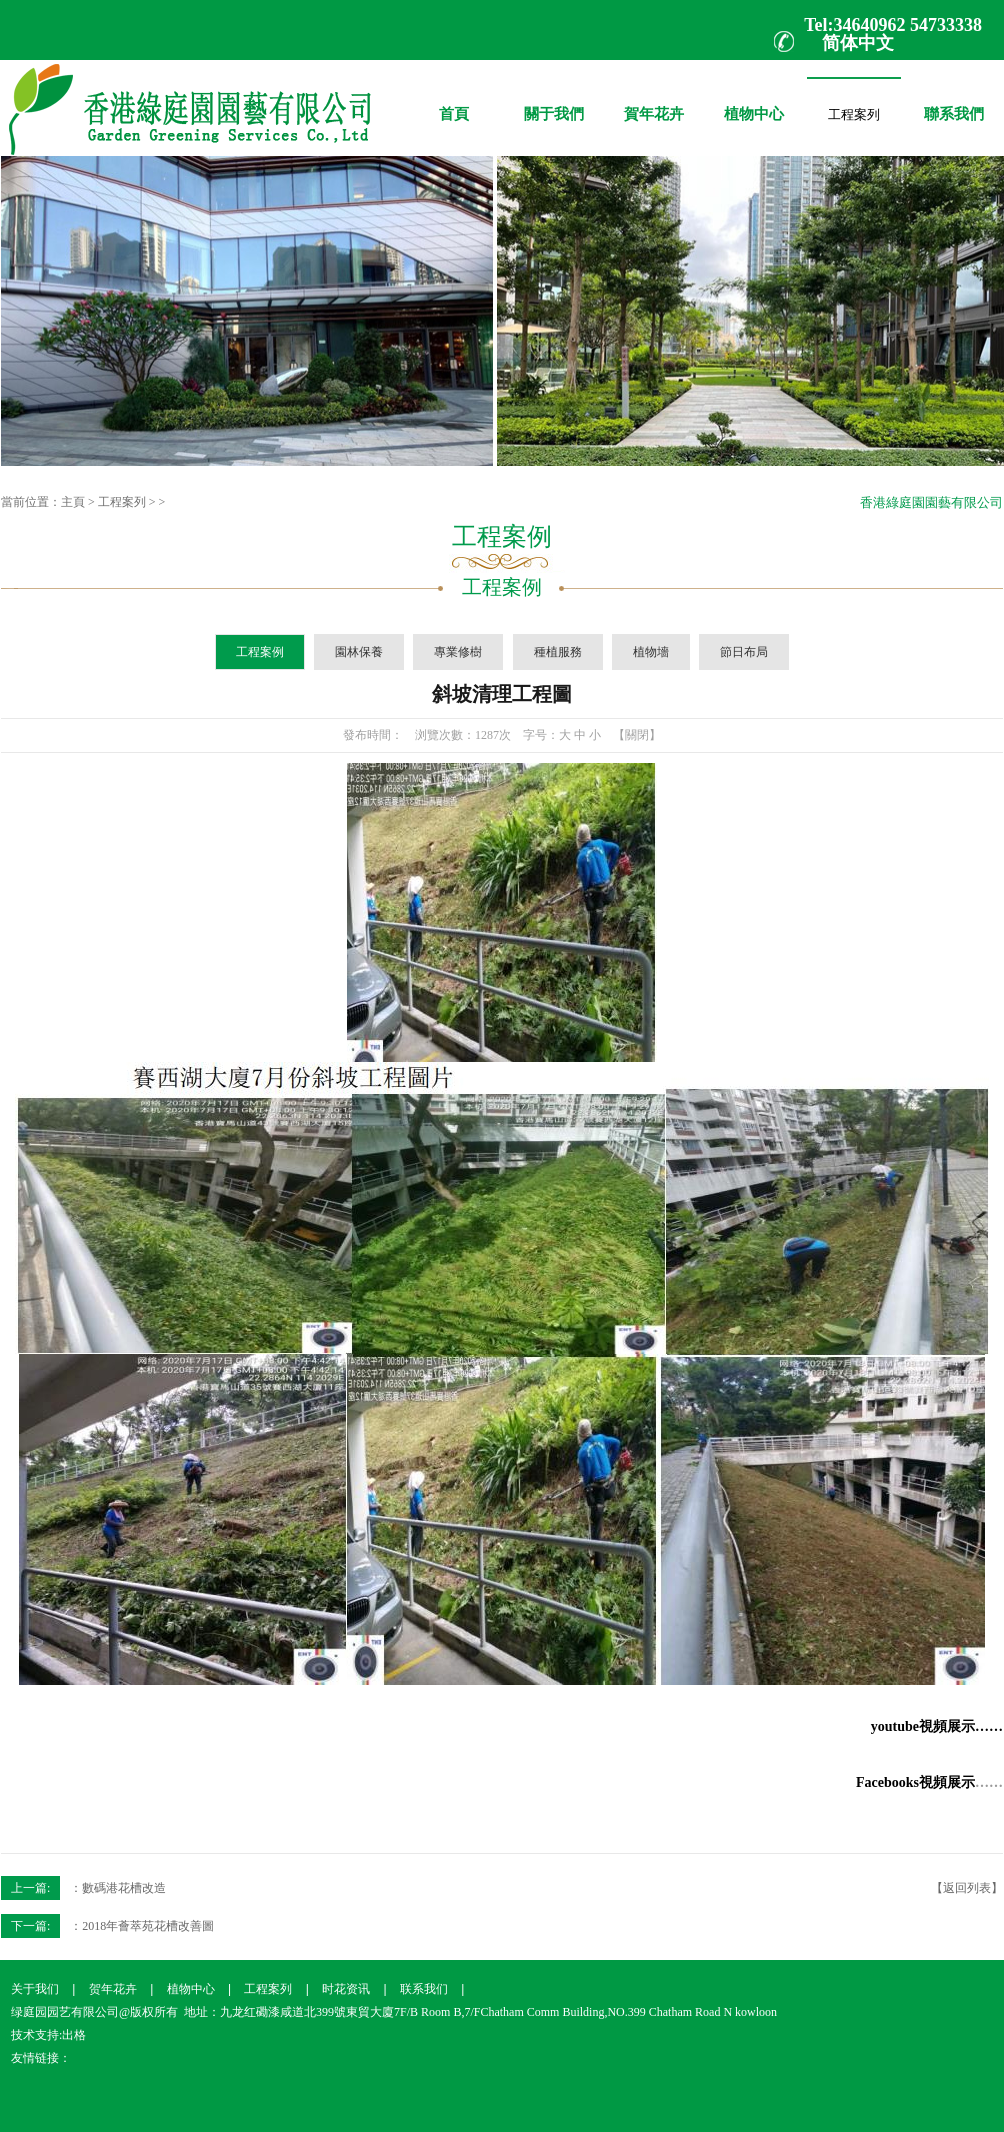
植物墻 (651, 652)
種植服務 (558, 652)
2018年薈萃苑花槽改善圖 (148, 1926)
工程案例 (260, 652)
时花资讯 (346, 1989)
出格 (74, 2035)
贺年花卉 (113, 1989)
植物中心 (754, 99)
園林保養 (359, 652)
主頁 (73, 502)
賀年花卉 (654, 99)
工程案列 (854, 110)
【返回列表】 (967, 1888)
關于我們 (554, 99)
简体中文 (858, 43)
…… (989, 1782)
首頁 (454, 99)
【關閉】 (637, 735)
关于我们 (35, 1989)
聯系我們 (954, 99)
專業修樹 (458, 652)
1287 (487, 735)
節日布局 (744, 652)
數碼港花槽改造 (124, 1888)
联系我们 (424, 1989)
